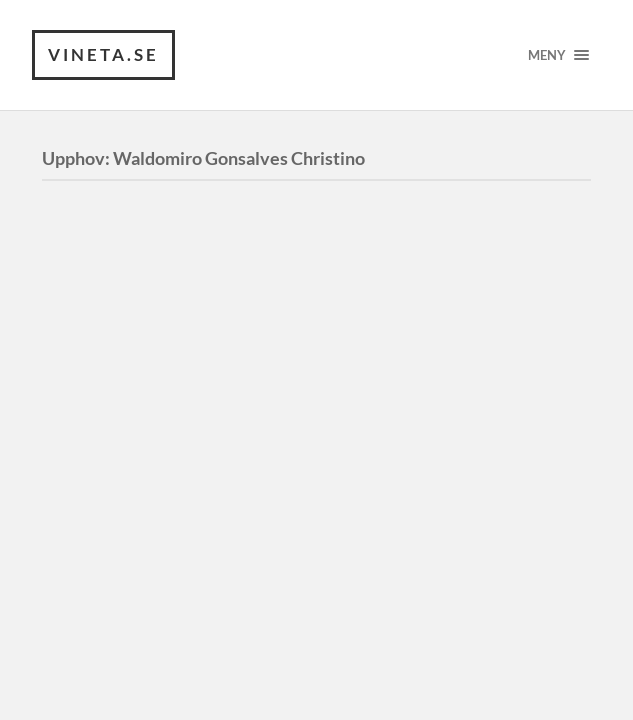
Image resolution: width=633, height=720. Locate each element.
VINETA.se (103, 54)
